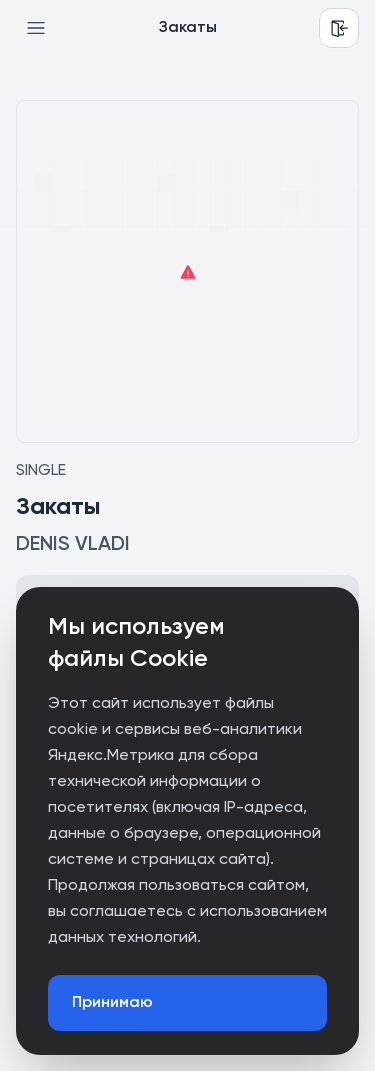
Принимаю (112, 1003)
